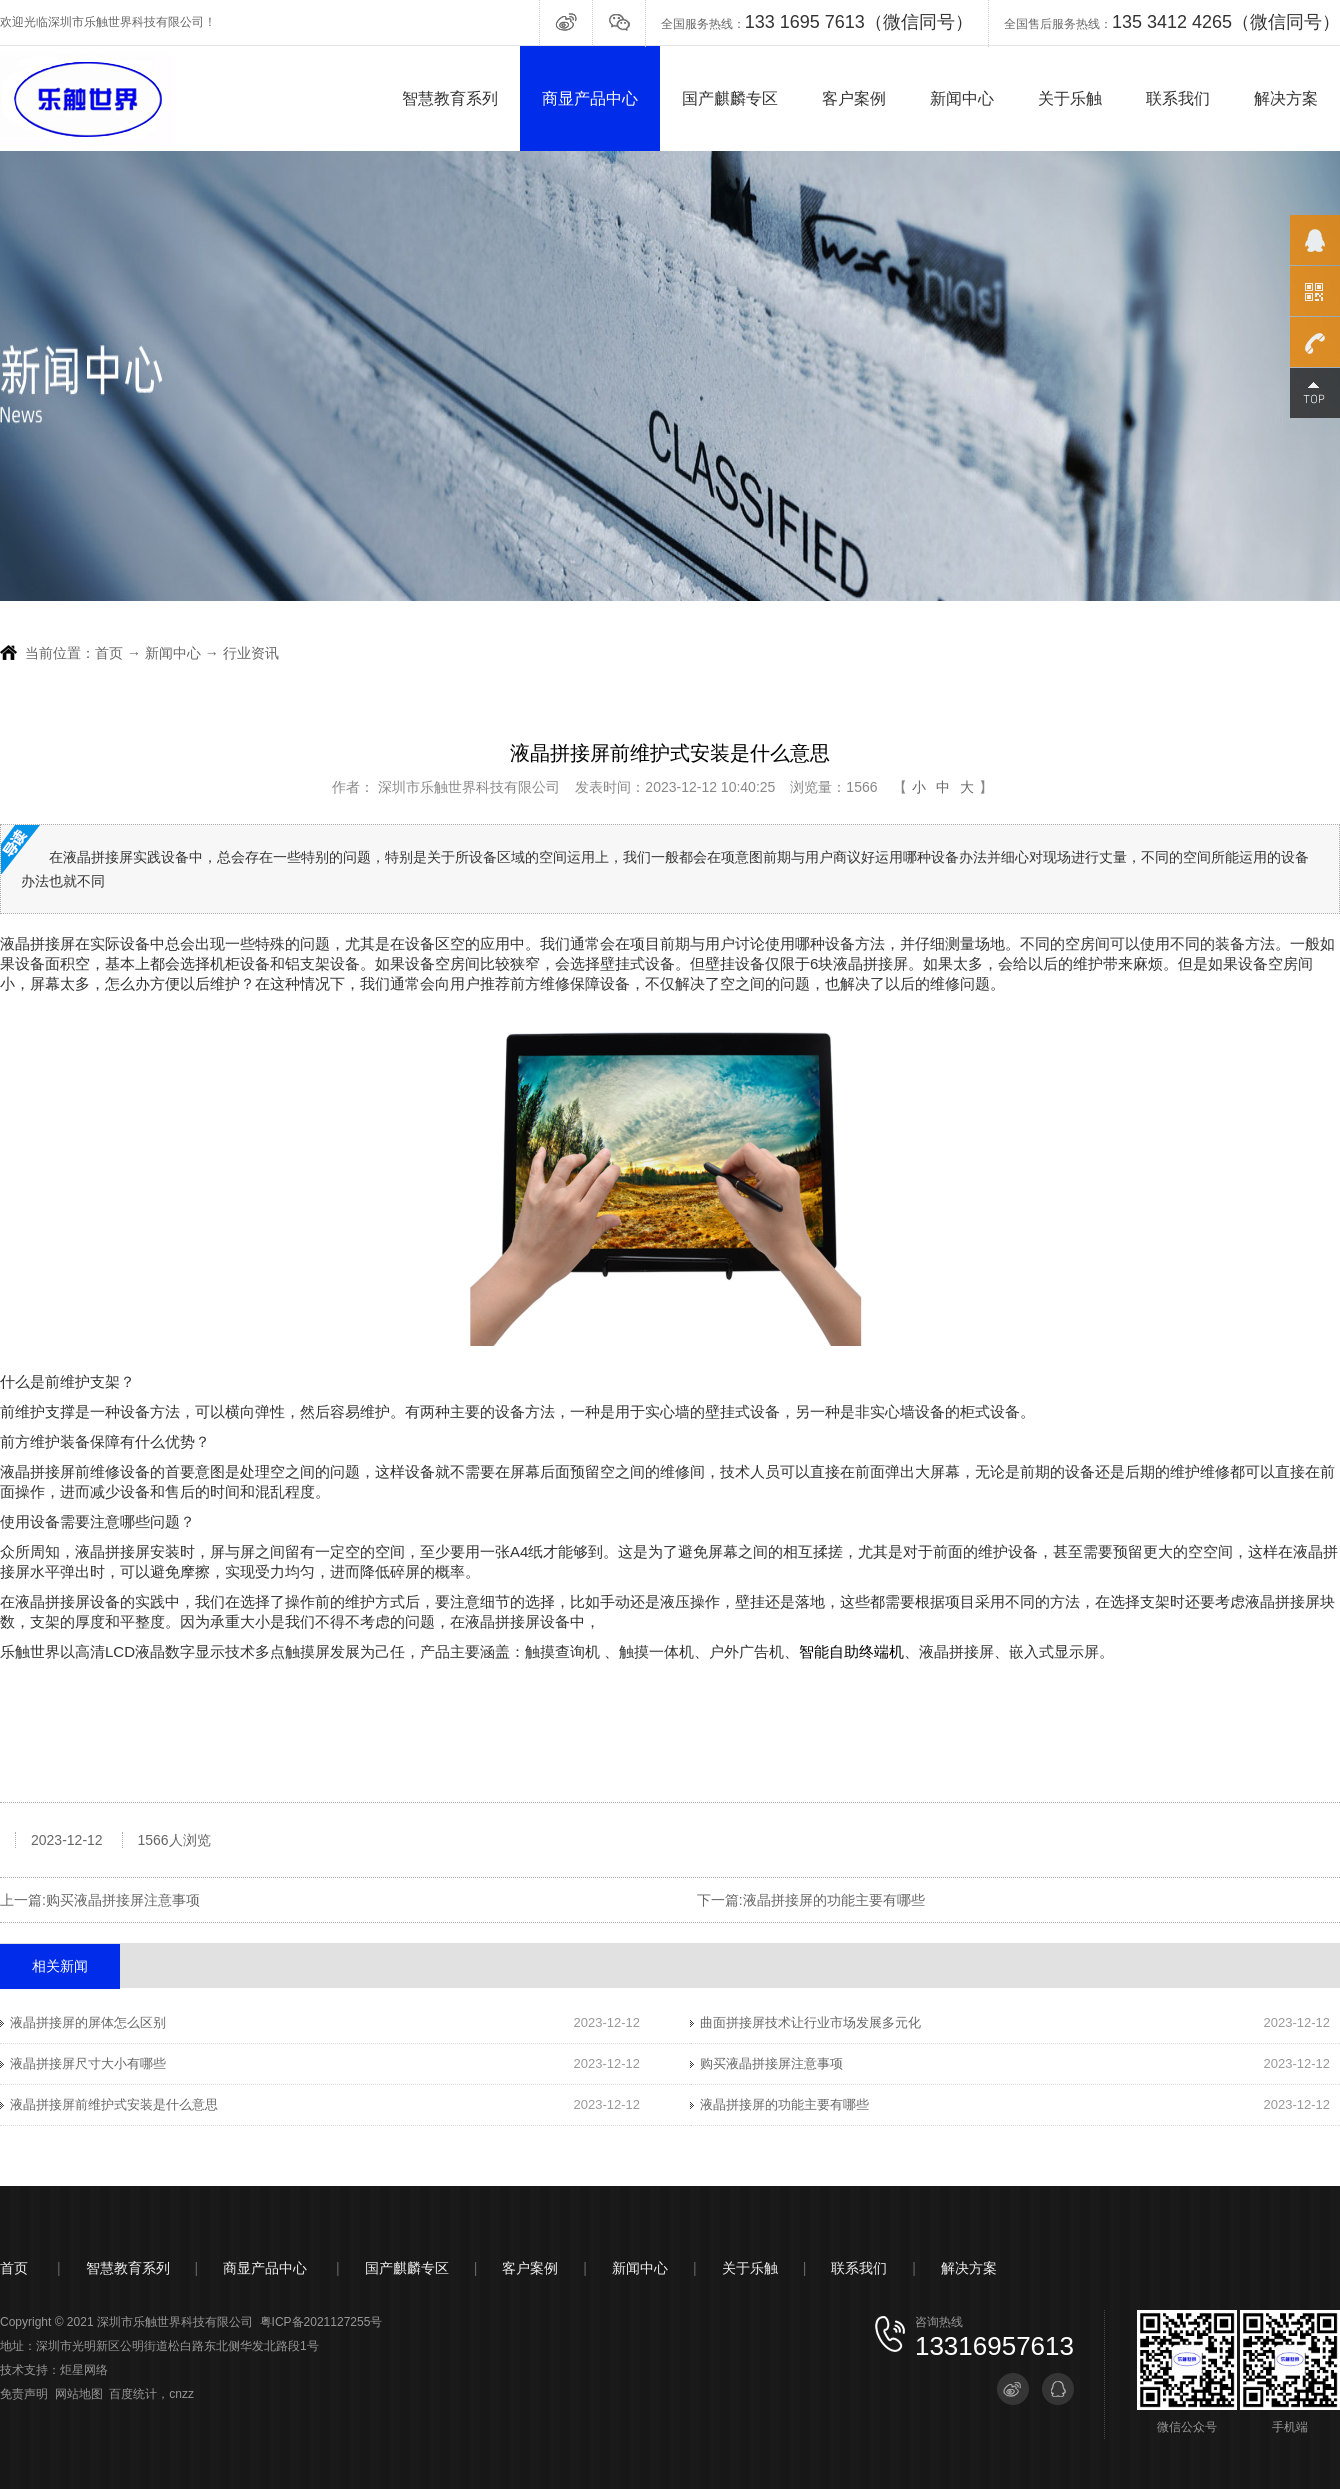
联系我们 (1178, 98)
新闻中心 (962, 98)
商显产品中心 (590, 98)
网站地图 (79, 2394)
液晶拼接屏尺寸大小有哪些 (88, 2063)
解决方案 (1286, 98)
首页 (109, 653)
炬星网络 (84, 2370)
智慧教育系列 (450, 98)
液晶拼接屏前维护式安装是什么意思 (114, 2104)
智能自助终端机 (851, 1651)
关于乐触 (1070, 98)
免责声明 (24, 2394)
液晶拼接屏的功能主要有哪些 (834, 1900)
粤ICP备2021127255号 (321, 2322)
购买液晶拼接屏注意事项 (123, 1900)
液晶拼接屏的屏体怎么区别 (88, 2022)
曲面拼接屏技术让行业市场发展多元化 (810, 2022)
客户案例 (854, 98)
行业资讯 (251, 653)
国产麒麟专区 (730, 98)
